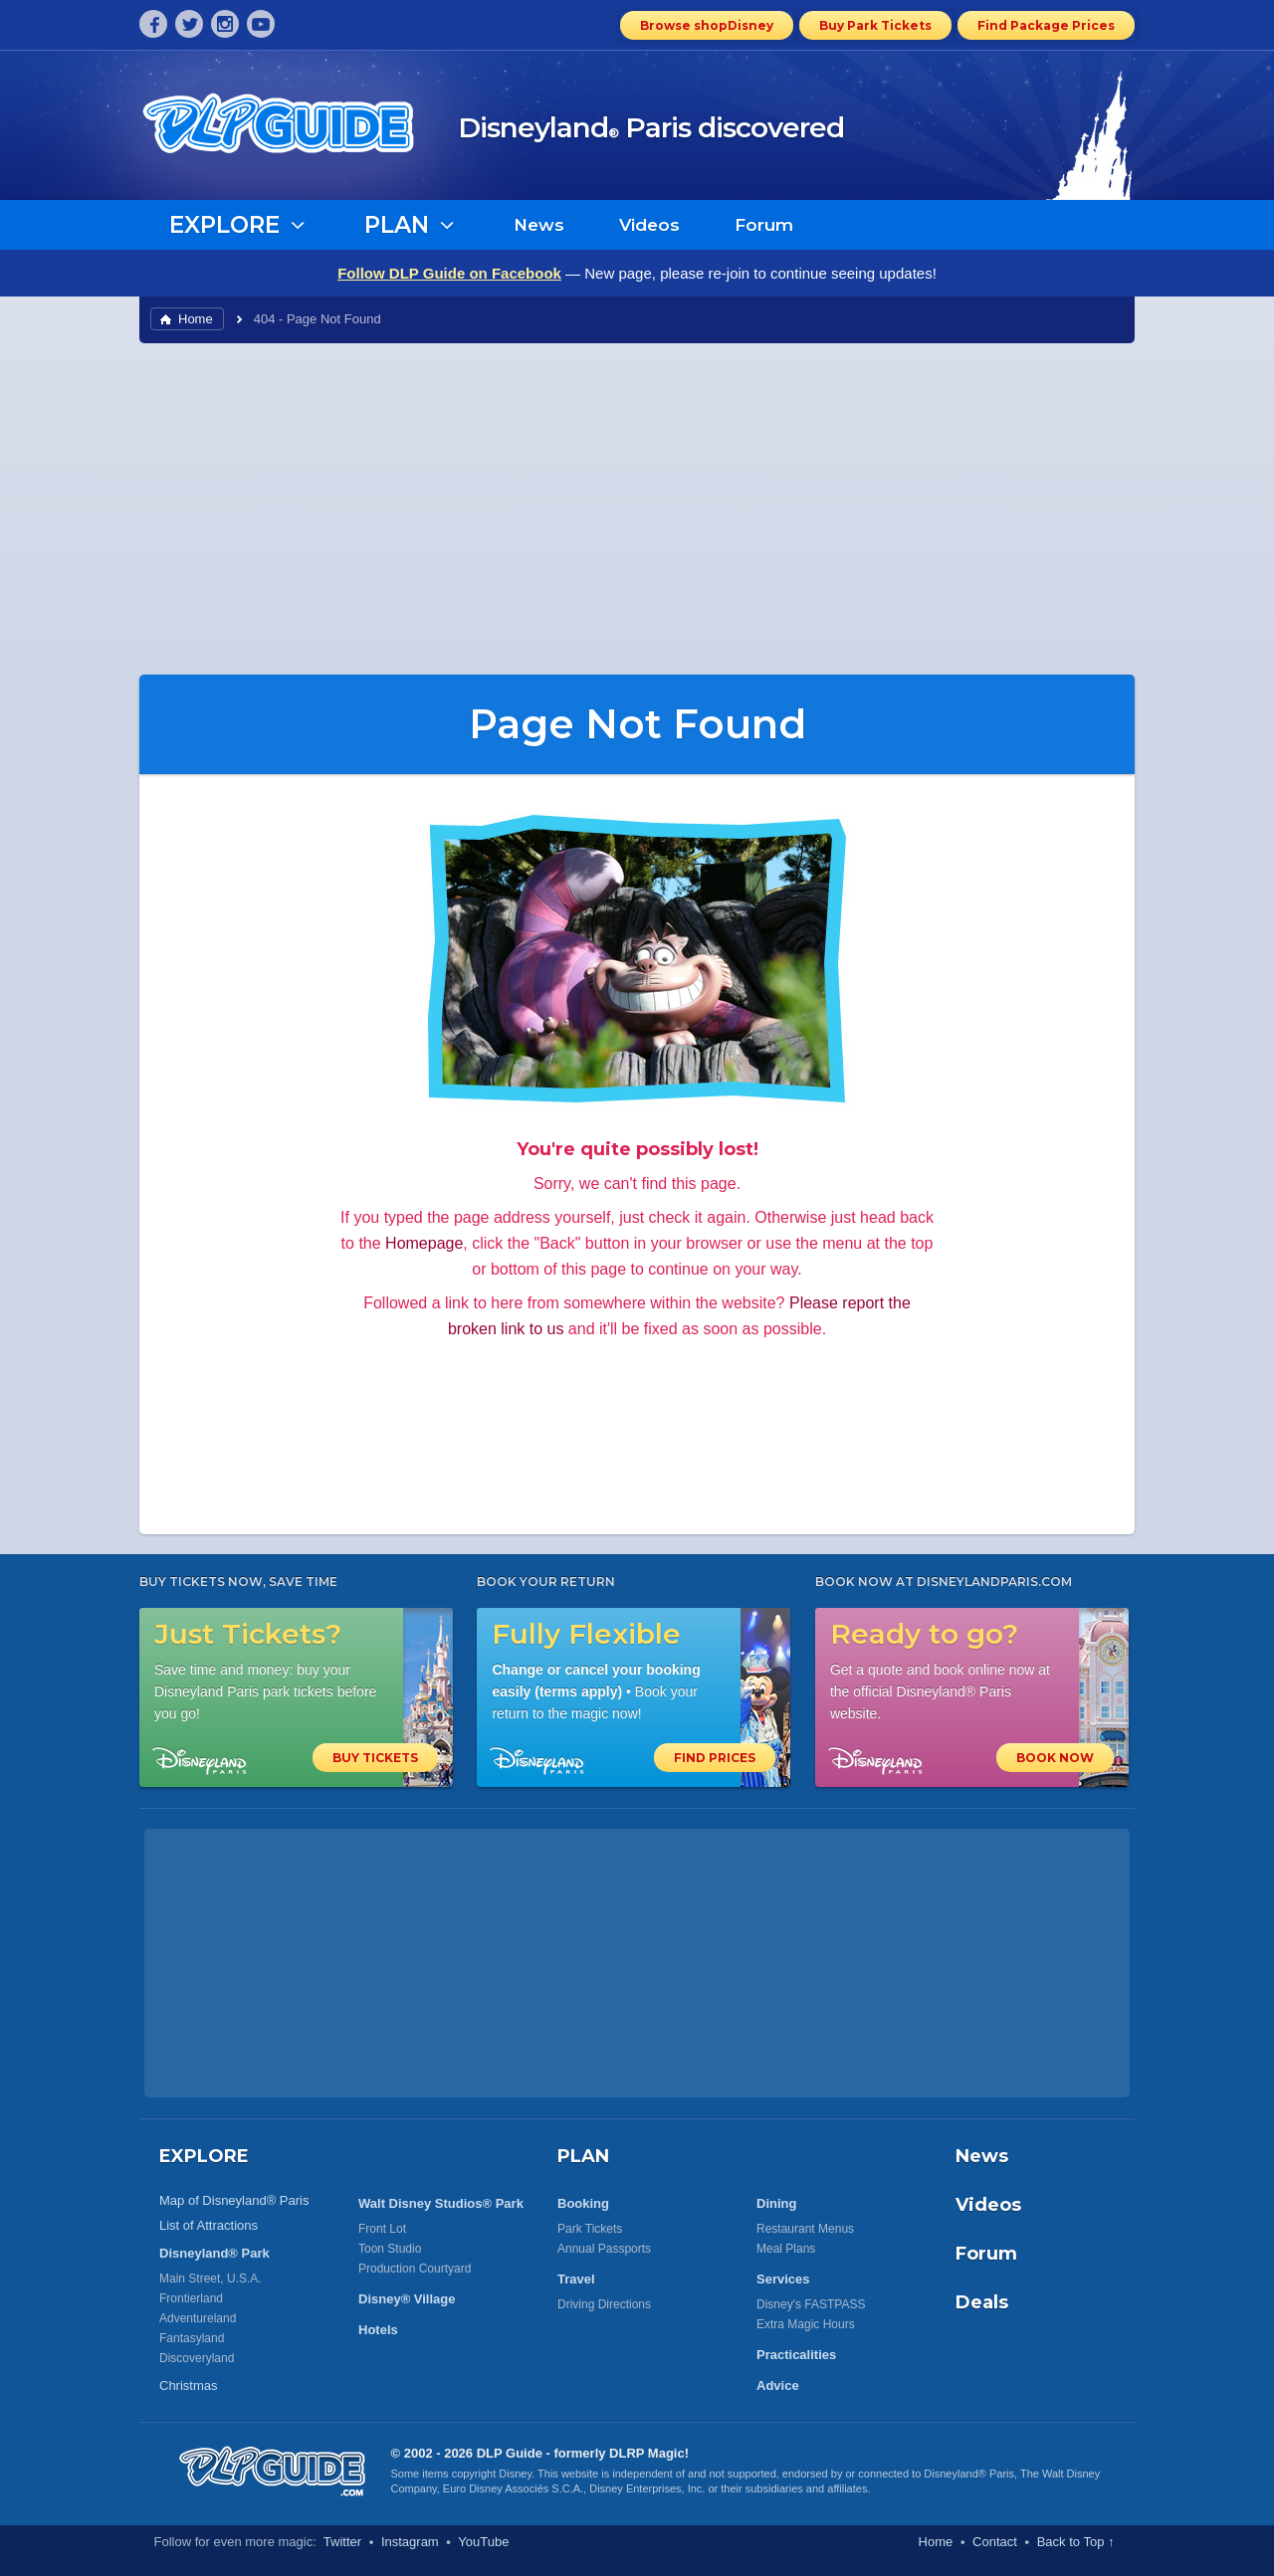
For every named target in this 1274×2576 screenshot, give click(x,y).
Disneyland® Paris (969, 2473)
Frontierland (191, 2298)
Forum (764, 225)
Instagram (410, 2541)
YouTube (483, 2541)
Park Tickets (589, 2229)
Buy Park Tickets (875, 25)
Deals (982, 2302)
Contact (994, 2541)
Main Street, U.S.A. (210, 2278)
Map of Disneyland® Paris (234, 2200)
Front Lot (382, 2229)
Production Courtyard (414, 2269)
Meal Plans (785, 2249)
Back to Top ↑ (1076, 2541)
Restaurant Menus (805, 2229)
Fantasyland (191, 2338)
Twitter (342, 2541)
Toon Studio (389, 2249)
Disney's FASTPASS (810, 2304)
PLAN (583, 2156)
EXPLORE (204, 2156)
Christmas (188, 2385)
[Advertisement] (637, 507)
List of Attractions (208, 2225)
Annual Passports (604, 2249)
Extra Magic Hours (805, 2324)
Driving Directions (604, 2304)
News (539, 225)
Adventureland (197, 2318)
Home (195, 318)
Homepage (424, 1243)
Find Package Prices (1046, 25)
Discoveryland (196, 2358)
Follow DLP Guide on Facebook (449, 273)
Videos (649, 225)
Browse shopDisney (706, 25)
